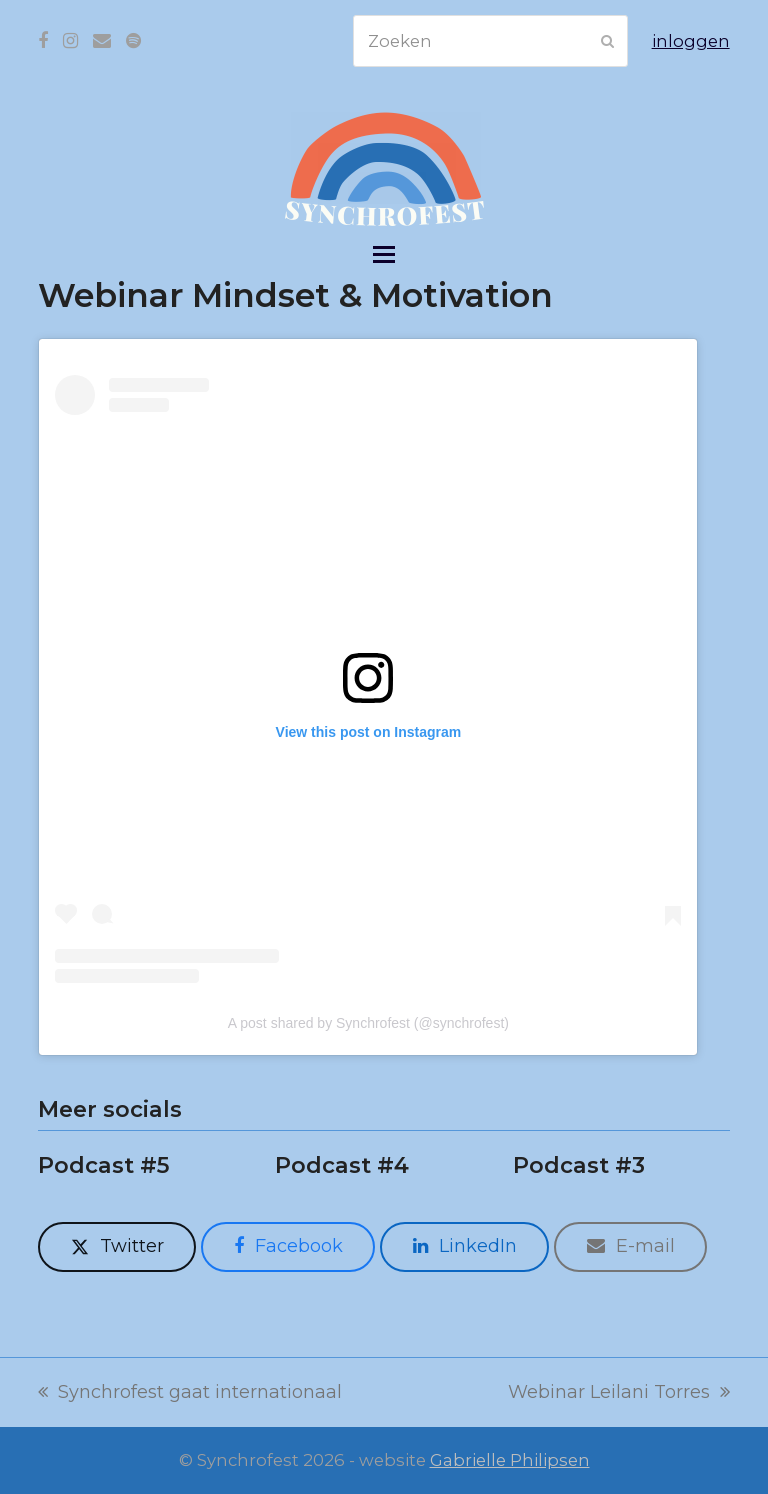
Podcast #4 (342, 1165)
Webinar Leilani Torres (619, 1394)
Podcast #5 (103, 1165)
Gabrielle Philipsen (510, 1460)
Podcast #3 (579, 1165)
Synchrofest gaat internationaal (190, 1394)
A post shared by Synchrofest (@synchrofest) (368, 1023)
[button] (384, 254)
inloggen (691, 41)
